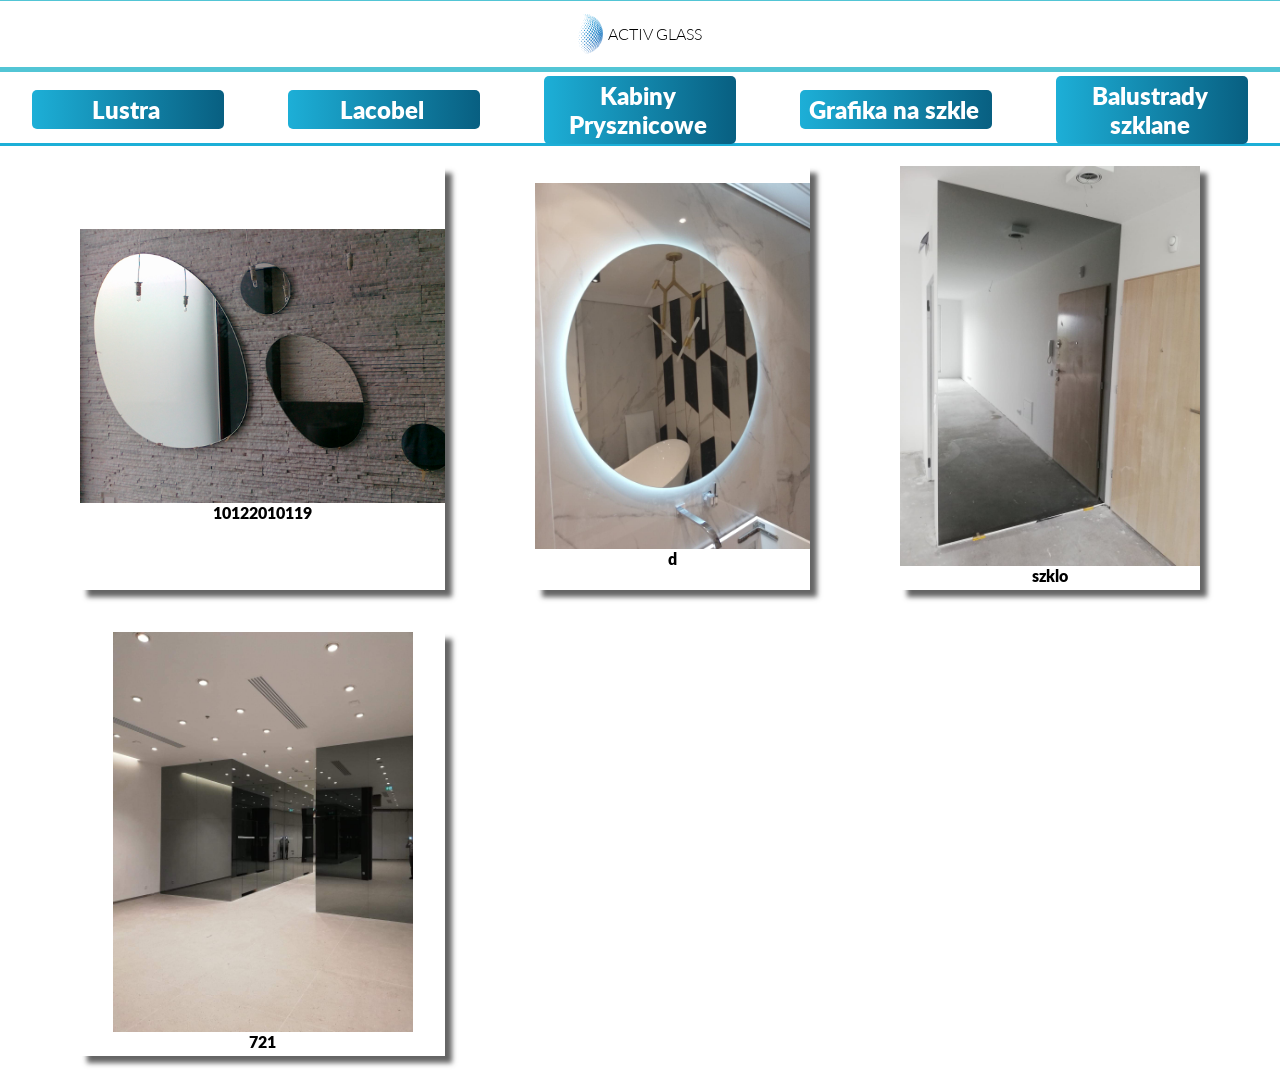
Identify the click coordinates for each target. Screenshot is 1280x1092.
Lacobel (382, 109)
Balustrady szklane (1150, 110)
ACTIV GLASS (655, 34)
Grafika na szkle (894, 109)
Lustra (126, 109)
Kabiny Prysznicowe (638, 110)
